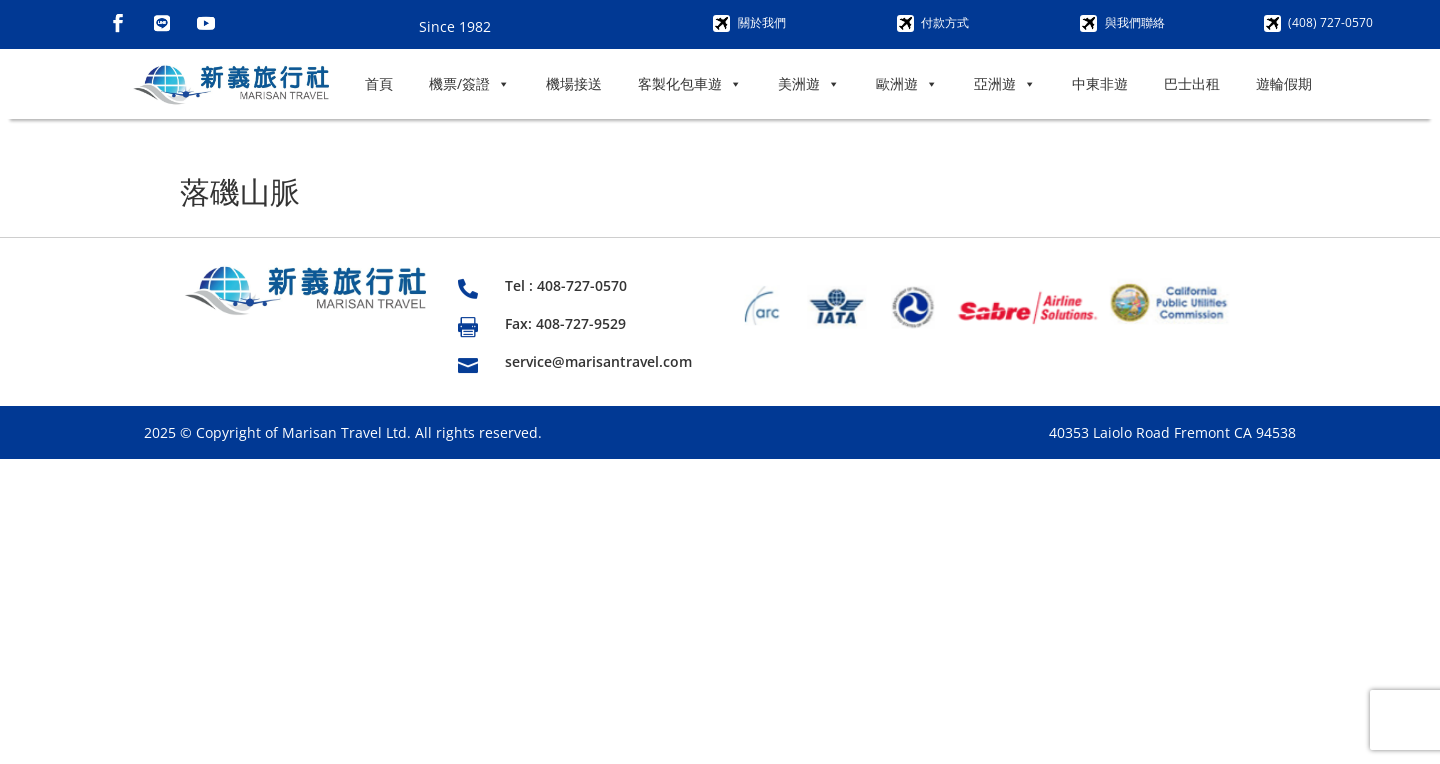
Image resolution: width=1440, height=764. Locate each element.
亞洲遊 (1005, 84)
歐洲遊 (907, 84)
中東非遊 (1100, 83)
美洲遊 (809, 84)
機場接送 (574, 83)
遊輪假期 (1284, 83)
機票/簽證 (469, 84)
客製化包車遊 (690, 84)
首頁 (379, 83)
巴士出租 (1192, 83)
